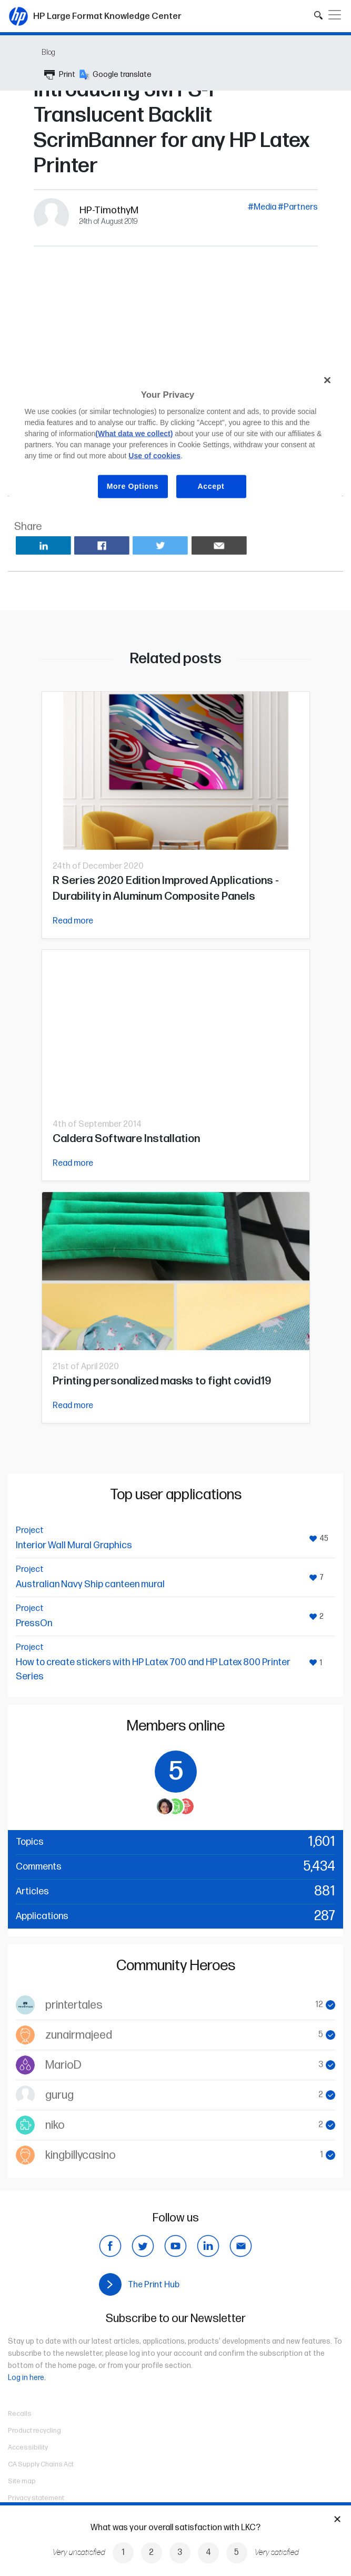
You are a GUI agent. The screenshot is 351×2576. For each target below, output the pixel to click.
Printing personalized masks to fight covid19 (162, 1381)
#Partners (298, 207)
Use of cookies (154, 455)
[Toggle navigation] (335, 15)
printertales (74, 2005)
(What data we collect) (134, 433)
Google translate (115, 75)
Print (59, 75)
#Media (262, 207)
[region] (176, 441)
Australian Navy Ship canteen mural (90, 1584)
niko (55, 2125)
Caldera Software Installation (126, 1138)
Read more (73, 921)
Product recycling (34, 2430)
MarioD (63, 2065)
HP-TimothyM (108, 210)
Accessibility (28, 2447)
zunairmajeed (78, 2035)
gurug (59, 2095)
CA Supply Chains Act (41, 2464)
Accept (211, 486)
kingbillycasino (80, 2155)
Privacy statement (36, 2498)
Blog (48, 52)
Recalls (20, 2414)
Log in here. (27, 2377)
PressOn (34, 1623)
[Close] (327, 379)
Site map (22, 2481)
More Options (133, 486)
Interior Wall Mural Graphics (74, 1545)
